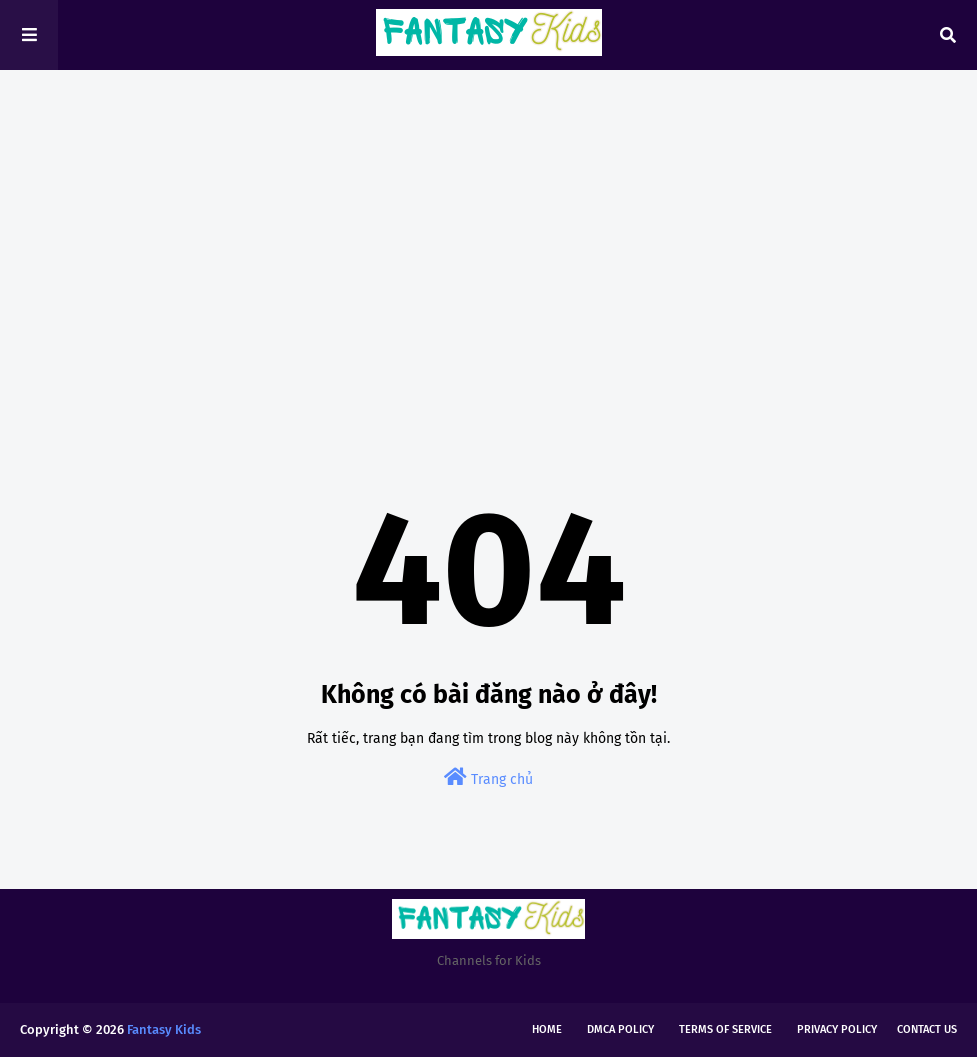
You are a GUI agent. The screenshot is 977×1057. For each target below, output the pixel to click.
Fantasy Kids (164, 1029)
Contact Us (927, 1029)
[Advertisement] (488, 240)
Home (547, 1029)
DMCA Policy (620, 1029)
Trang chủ (488, 777)
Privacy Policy (837, 1029)
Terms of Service (725, 1029)
